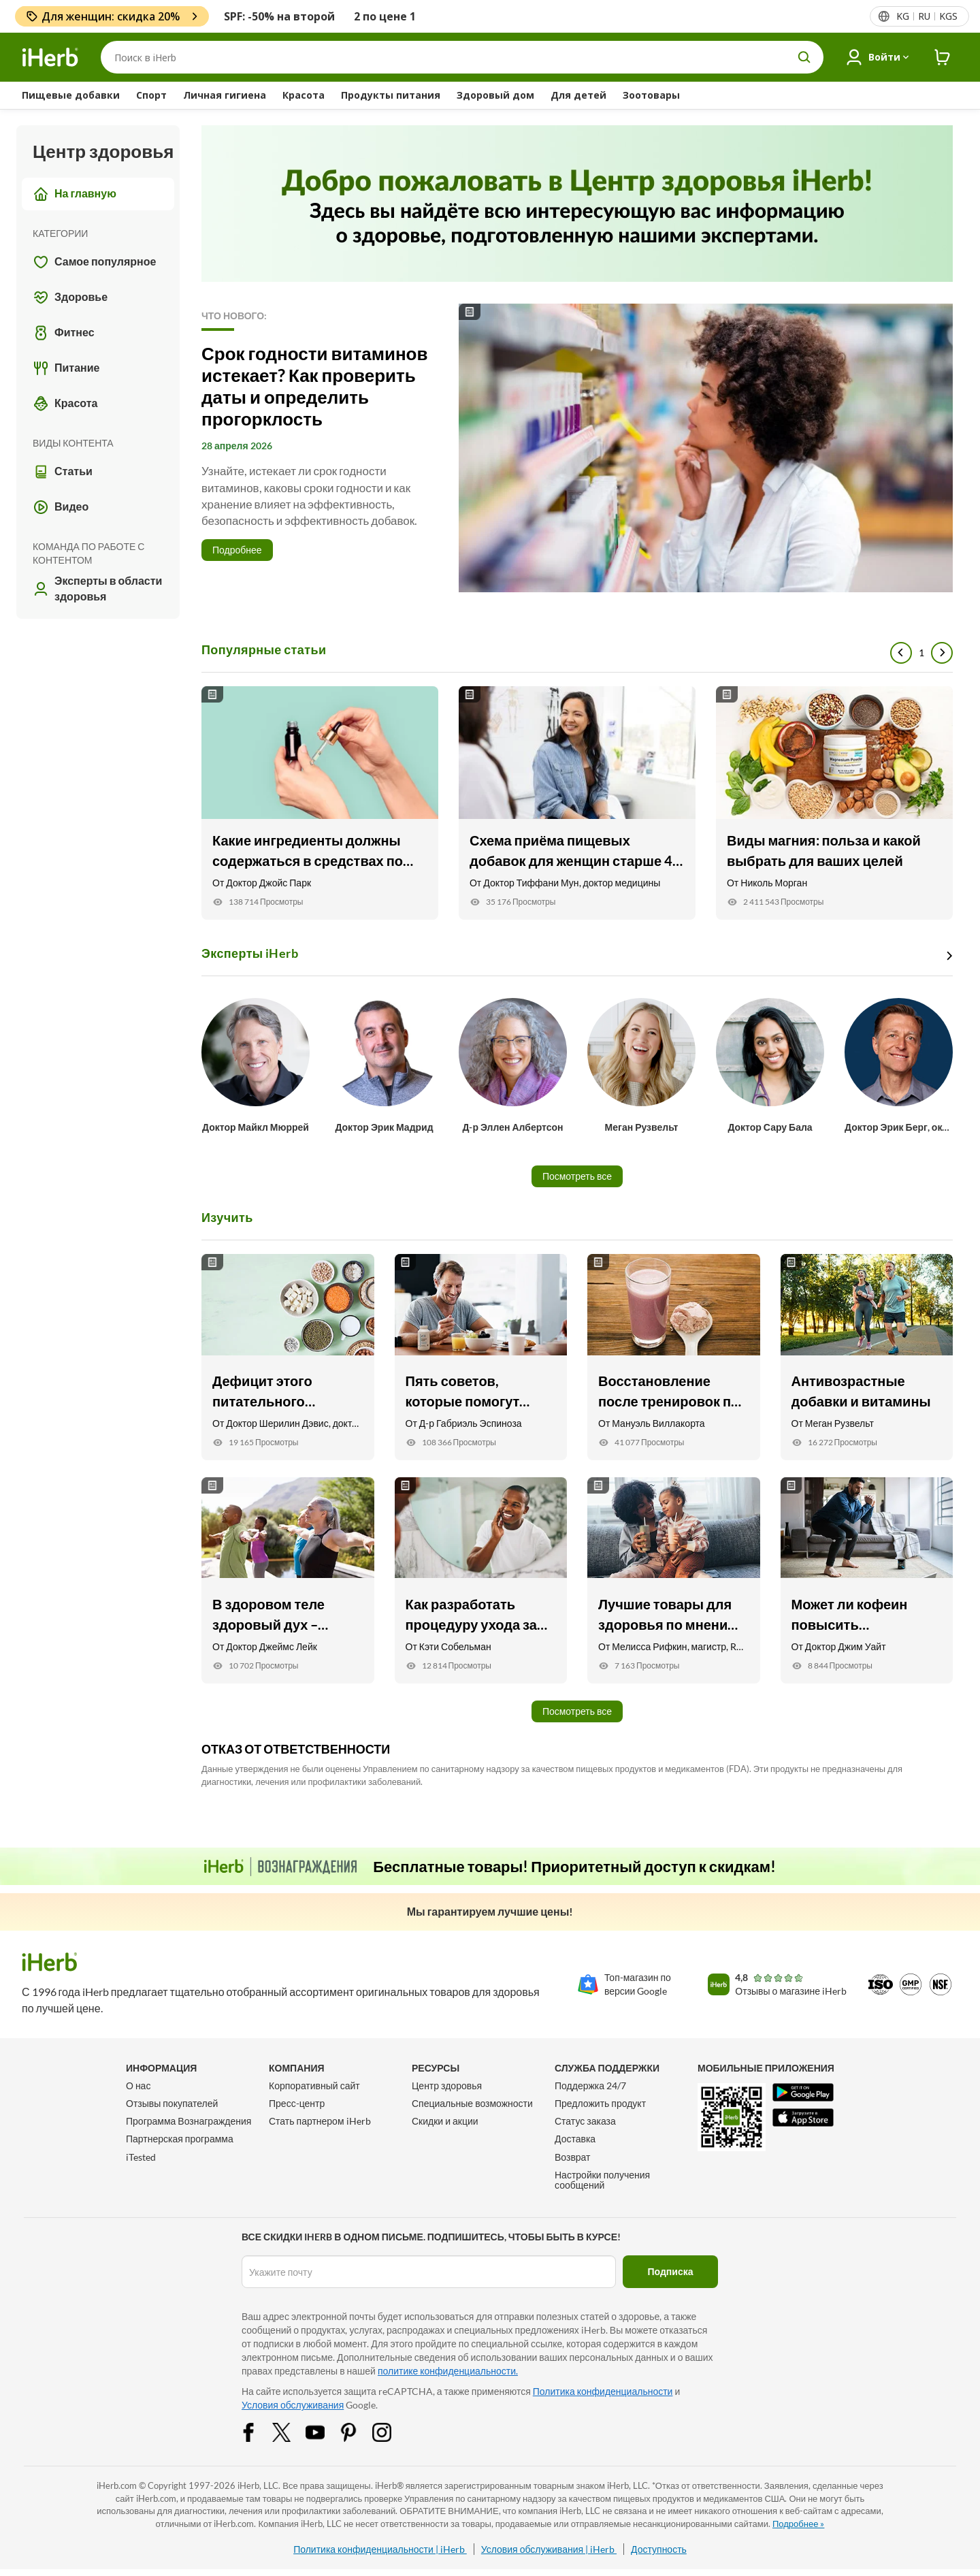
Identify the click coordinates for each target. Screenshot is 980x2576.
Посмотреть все (577, 1176)
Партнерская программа (179, 2138)
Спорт (151, 94)
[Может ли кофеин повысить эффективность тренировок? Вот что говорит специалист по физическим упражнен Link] (867, 1580)
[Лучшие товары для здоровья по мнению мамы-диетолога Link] (673, 1580)
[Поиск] (462, 57)
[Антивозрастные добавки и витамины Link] (867, 1357)
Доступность (659, 2549)
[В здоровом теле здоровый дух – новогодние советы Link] (287, 1580)
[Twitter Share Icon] (290, 2430)
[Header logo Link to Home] (50, 57)
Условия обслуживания (293, 2405)
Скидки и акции (445, 2121)
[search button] (804, 57)
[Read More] (577, 448)
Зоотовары (651, 94)
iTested (141, 2157)
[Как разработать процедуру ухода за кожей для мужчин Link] (481, 1580)
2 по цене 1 (385, 16)
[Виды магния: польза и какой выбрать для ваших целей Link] (834, 803)
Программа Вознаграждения (188, 2121)
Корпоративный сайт (314, 2085)
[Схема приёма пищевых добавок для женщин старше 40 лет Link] (577, 803)
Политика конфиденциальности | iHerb (380, 2549)
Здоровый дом (495, 94)
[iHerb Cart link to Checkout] (942, 57)
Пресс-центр (297, 2103)
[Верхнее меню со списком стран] (926, 16)
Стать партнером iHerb (320, 2121)
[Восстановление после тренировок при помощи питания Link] (673, 1357)
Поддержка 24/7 (590, 2085)
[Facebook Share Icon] (257, 2430)
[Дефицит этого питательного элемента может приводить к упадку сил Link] (287, 1357)
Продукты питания (390, 94)
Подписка (670, 2271)
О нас (138, 2085)
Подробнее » (798, 2523)
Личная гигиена (224, 94)
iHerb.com (117, 2485)
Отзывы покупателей (172, 2103)
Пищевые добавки (71, 94)
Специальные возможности (472, 2103)
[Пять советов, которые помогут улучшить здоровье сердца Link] (481, 1357)
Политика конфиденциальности (603, 2391)
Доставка (575, 2138)
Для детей (578, 94)
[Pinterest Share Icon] (357, 2430)
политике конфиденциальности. (448, 2371)
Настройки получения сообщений (602, 2180)
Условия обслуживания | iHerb (549, 2549)
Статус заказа (585, 2121)
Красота (303, 94)
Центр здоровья (447, 2085)
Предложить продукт (600, 2103)
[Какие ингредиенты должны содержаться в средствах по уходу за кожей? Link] (319, 803)
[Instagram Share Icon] (390, 2430)
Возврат (573, 2157)
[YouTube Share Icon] (324, 2430)
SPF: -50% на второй (279, 16)
